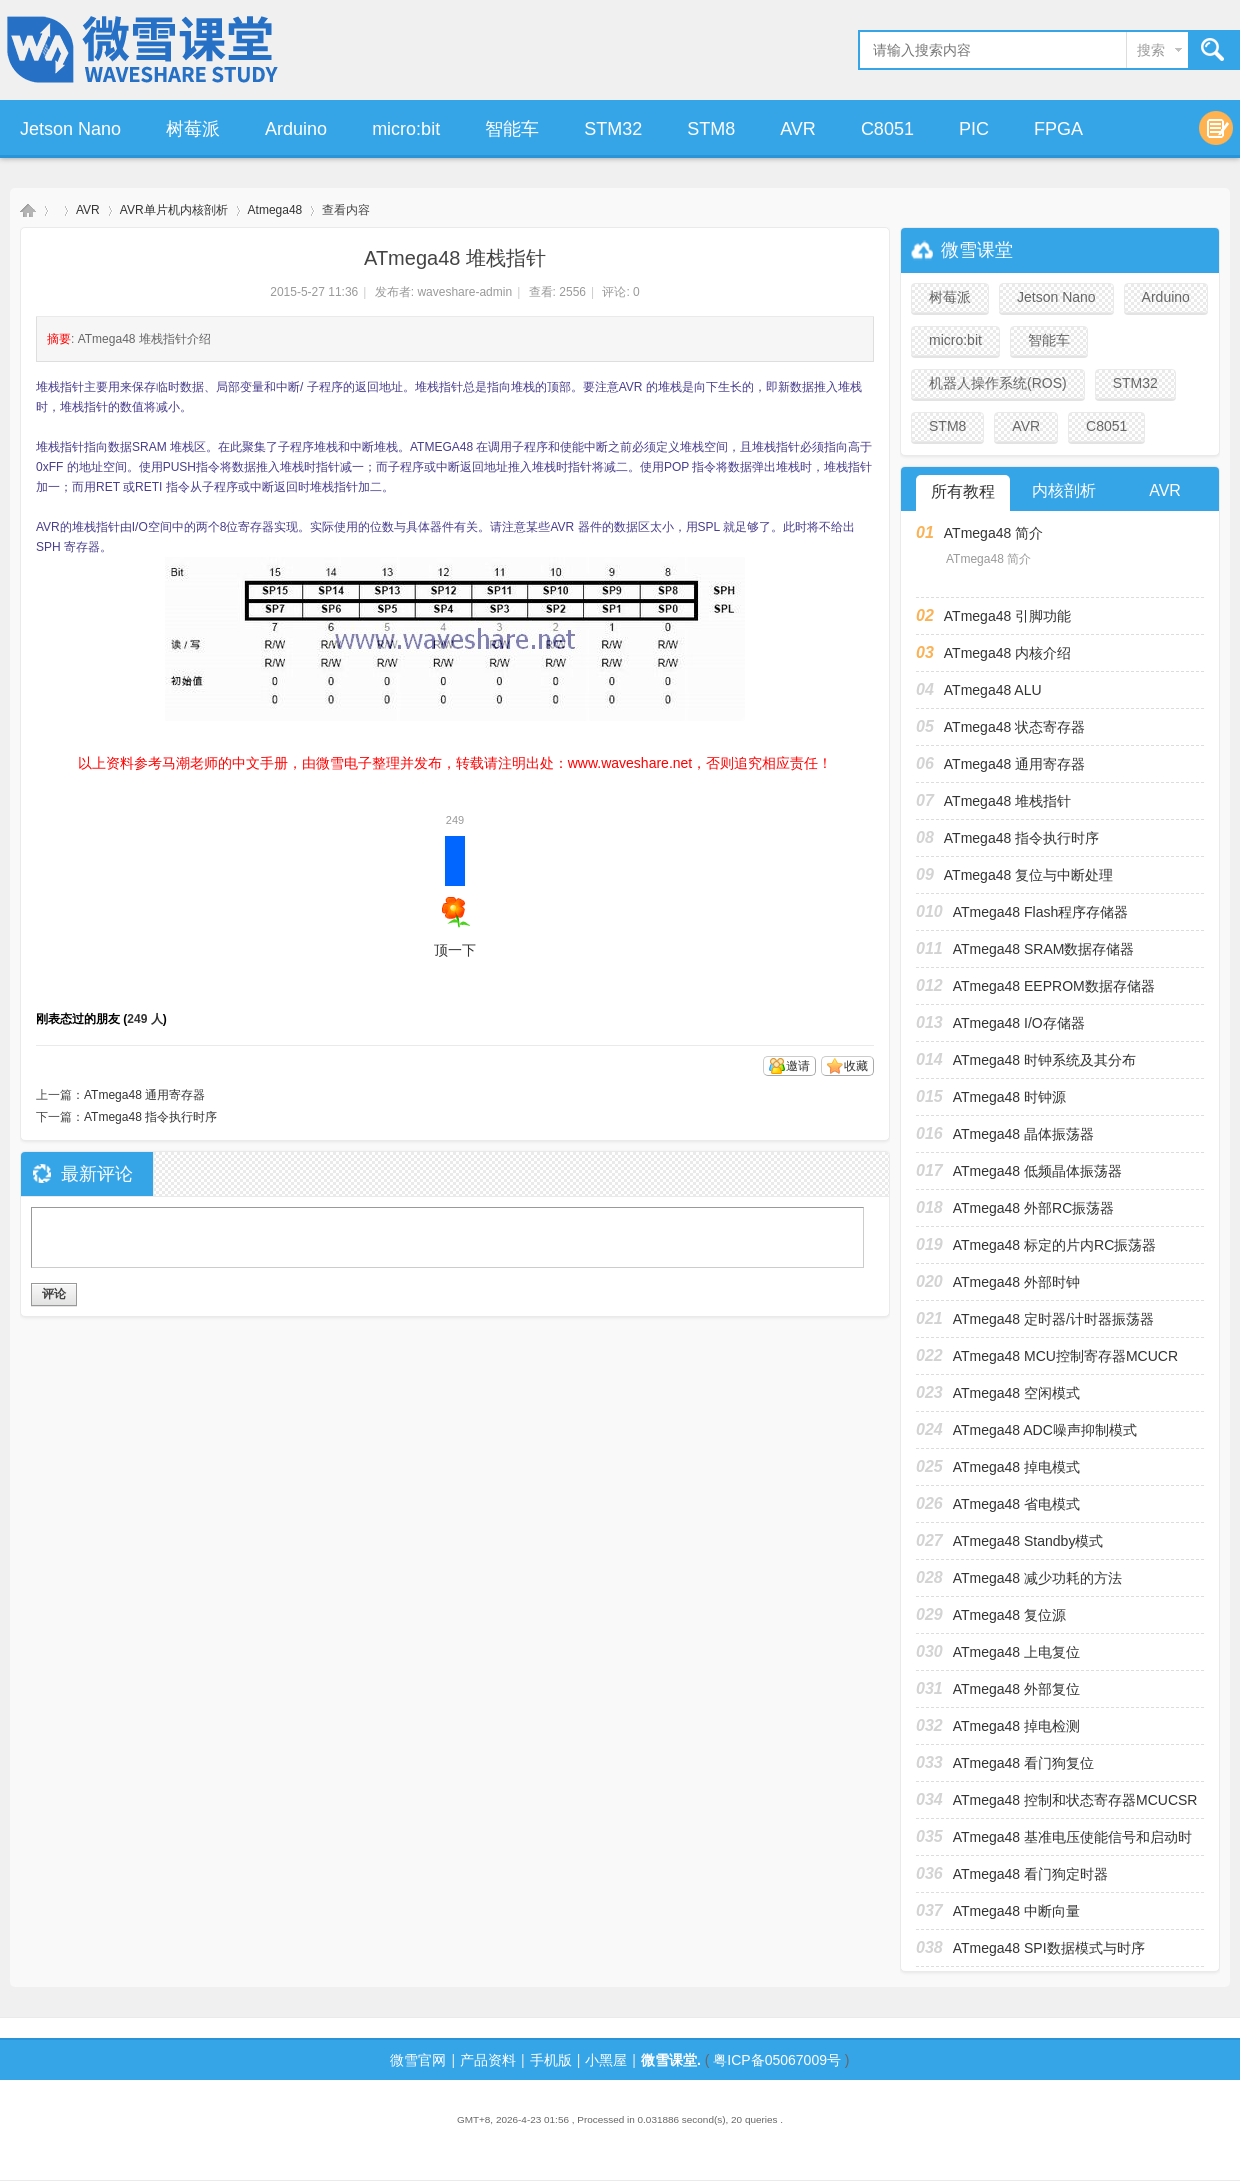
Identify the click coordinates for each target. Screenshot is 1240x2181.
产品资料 (488, 2060)
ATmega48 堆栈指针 (1007, 801)
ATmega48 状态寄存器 (1014, 727)
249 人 (144, 1019)
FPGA (1058, 129)
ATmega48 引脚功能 (1007, 616)
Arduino (296, 129)
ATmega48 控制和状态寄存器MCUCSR (1075, 1800)
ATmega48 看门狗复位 (1023, 1763)
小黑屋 (606, 2060)
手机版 (551, 2060)
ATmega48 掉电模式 (1016, 1467)
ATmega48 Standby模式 (1028, 1541)
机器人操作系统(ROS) (998, 383)
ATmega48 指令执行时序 (150, 1117)
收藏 (856, 1066)
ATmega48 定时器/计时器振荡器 (1053, 1319)
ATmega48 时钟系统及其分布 (1044, 1060)
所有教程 (963, 491)
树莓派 (193, 129)
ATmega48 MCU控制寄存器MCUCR (1065, 1356)
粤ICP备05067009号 (777, 2060)
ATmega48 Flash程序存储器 (1041, 912)
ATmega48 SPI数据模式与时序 (1049, 1948)
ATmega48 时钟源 (1009, 1097)
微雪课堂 (28, 210)
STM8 (711, 129)
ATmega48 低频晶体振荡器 (1037, 1171)
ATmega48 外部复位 (1016, 1689)
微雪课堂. (671, 2060)
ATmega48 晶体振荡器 (1023, 1134)
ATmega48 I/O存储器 (1019, 1023)
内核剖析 (1064, 490)
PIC (974, 129)
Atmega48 (275, 210)
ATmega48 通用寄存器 (144, 1095)
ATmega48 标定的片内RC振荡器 (1055, 1245)
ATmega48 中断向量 (1016, 1911)
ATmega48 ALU (993, 690)
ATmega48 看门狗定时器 (1030, 1874)
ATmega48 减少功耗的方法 (1037, 1578)
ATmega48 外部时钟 (1016, 1282)
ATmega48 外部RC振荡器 (1034, 1208)
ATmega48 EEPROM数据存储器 (1054, 986)
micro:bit (406, 129)
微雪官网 (418, 2060)
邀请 (798, 1066)
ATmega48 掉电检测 (1016, 1726)
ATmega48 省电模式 (1016, 1504)
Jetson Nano (70, 129)
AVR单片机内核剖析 (174, 210)
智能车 (512, 129)
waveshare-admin (464, 292)
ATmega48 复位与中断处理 (1028, 875)
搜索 (1151, 50)
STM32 (613, 129)
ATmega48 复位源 (1009, 1615)
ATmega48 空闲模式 (1016, 1393)
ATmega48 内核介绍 (1007, 653)
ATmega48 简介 (993, 533)
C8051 (887, 129)
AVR (798, 129)
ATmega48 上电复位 (1016, 1652)
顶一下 (455, 897)
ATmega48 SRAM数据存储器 (1044, 949)
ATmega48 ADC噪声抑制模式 (1045, 1430)
